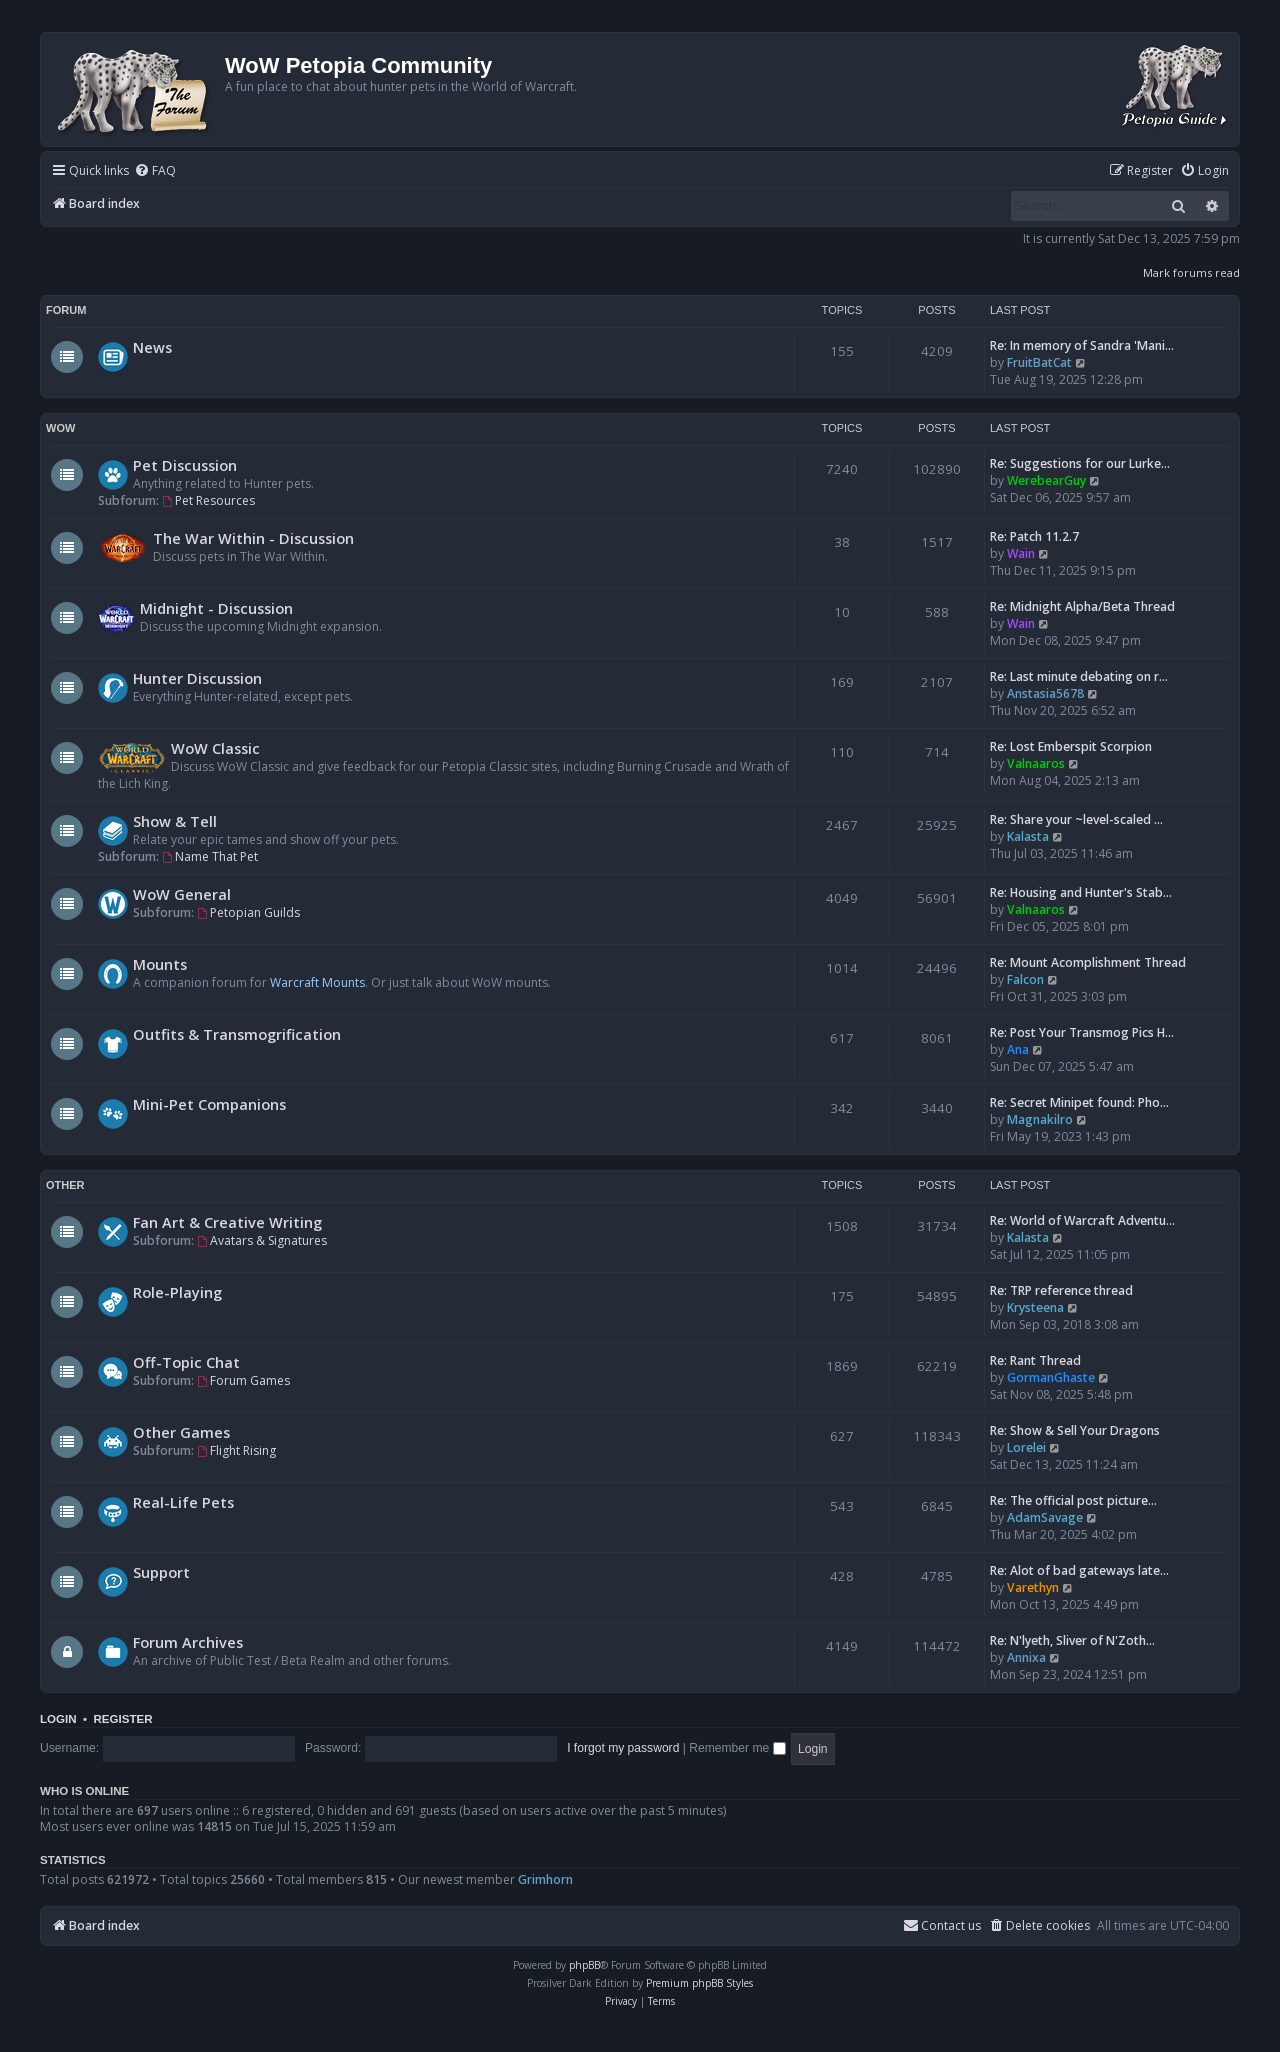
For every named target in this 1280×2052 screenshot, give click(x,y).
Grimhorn (545, 1879)
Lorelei (1026, 1447)
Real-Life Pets (183, 1502)
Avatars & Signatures (262, 1240)
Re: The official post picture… (1073, 1500)
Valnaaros (1036, 763)
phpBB (584, 1965)
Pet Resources (208, 500)
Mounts (160, 964)
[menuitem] (155, 171)
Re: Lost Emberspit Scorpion (1071, 746)
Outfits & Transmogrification (237, 1034)
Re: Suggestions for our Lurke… (1080, 463)
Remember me (737, 1748)
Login (58, 1719)
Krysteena (1035, 1307)
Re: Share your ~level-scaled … (1076, 819)
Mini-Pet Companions (209, 1104)
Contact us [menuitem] (942, 1925)
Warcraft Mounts (317, 982)
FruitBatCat (1039, 362)
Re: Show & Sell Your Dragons (1075, 1430)
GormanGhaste (1051, 1377)
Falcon (1025, 979)
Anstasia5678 (1045, 693)
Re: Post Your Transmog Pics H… (1082, 1032)
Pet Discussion (185, 465)
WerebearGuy (1046, 480)
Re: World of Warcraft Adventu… (1082, 1220)
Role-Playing (177, 1292)
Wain (1021, 553)
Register (122, 1719)
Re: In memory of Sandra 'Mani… (1082, 345)
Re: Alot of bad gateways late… (1079, 1570)
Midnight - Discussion (216, 608)
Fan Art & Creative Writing (227, 1222)
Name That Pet (210, 856)
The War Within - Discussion (253, 538)
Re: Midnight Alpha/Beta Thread (1082, 606)
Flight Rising (236, 1450)
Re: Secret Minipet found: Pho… (1079, 1102)
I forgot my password (623, 1748)
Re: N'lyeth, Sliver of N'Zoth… (1072, 1640)
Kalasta (1028, 836)
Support (161, 1572)
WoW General (182, 894)
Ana (1018, 1049)
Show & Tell (175, 821)
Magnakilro (1040, 1119)
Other (65, 1185)
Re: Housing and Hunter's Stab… (1081, 892)
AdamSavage (1045, 1517)
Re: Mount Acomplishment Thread (1088, 962)
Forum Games (243, 1380)
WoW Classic (215, 748)
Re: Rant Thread (1035, 1360)
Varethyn (1033, 1587)
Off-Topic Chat (186, 1362)
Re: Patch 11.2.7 (1034, 536)
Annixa (1026, 1657)
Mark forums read (1191, 272)
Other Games (181, 1432)
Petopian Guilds (248, 912)
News (152, 347)
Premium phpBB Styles (699, 1983)
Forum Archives (188, 1642)
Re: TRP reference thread (1061, 1290)
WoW (60, 428)
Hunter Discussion (197, 678)
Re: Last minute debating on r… (1079, 676)
